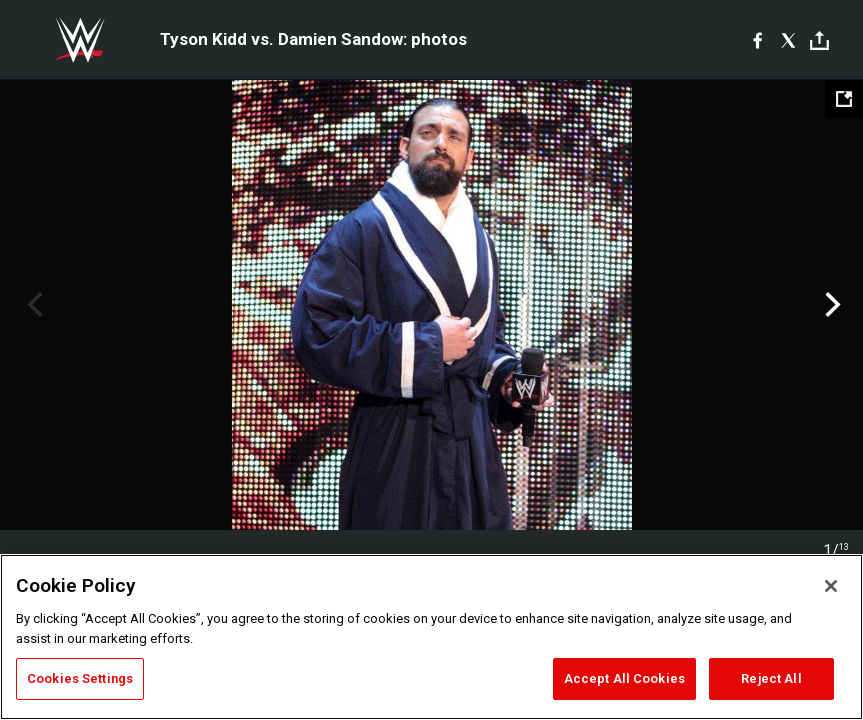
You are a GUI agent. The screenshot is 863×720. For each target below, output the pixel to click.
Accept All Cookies (624, 678)
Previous (32, 305)
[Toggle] (819, 40)
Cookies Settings (80, 678)
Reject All (771, 678)
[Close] (831, 586)
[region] (431, 637)
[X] (788, 40)
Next (830, 305)
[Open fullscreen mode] (844, 99)
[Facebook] (757, 40)
